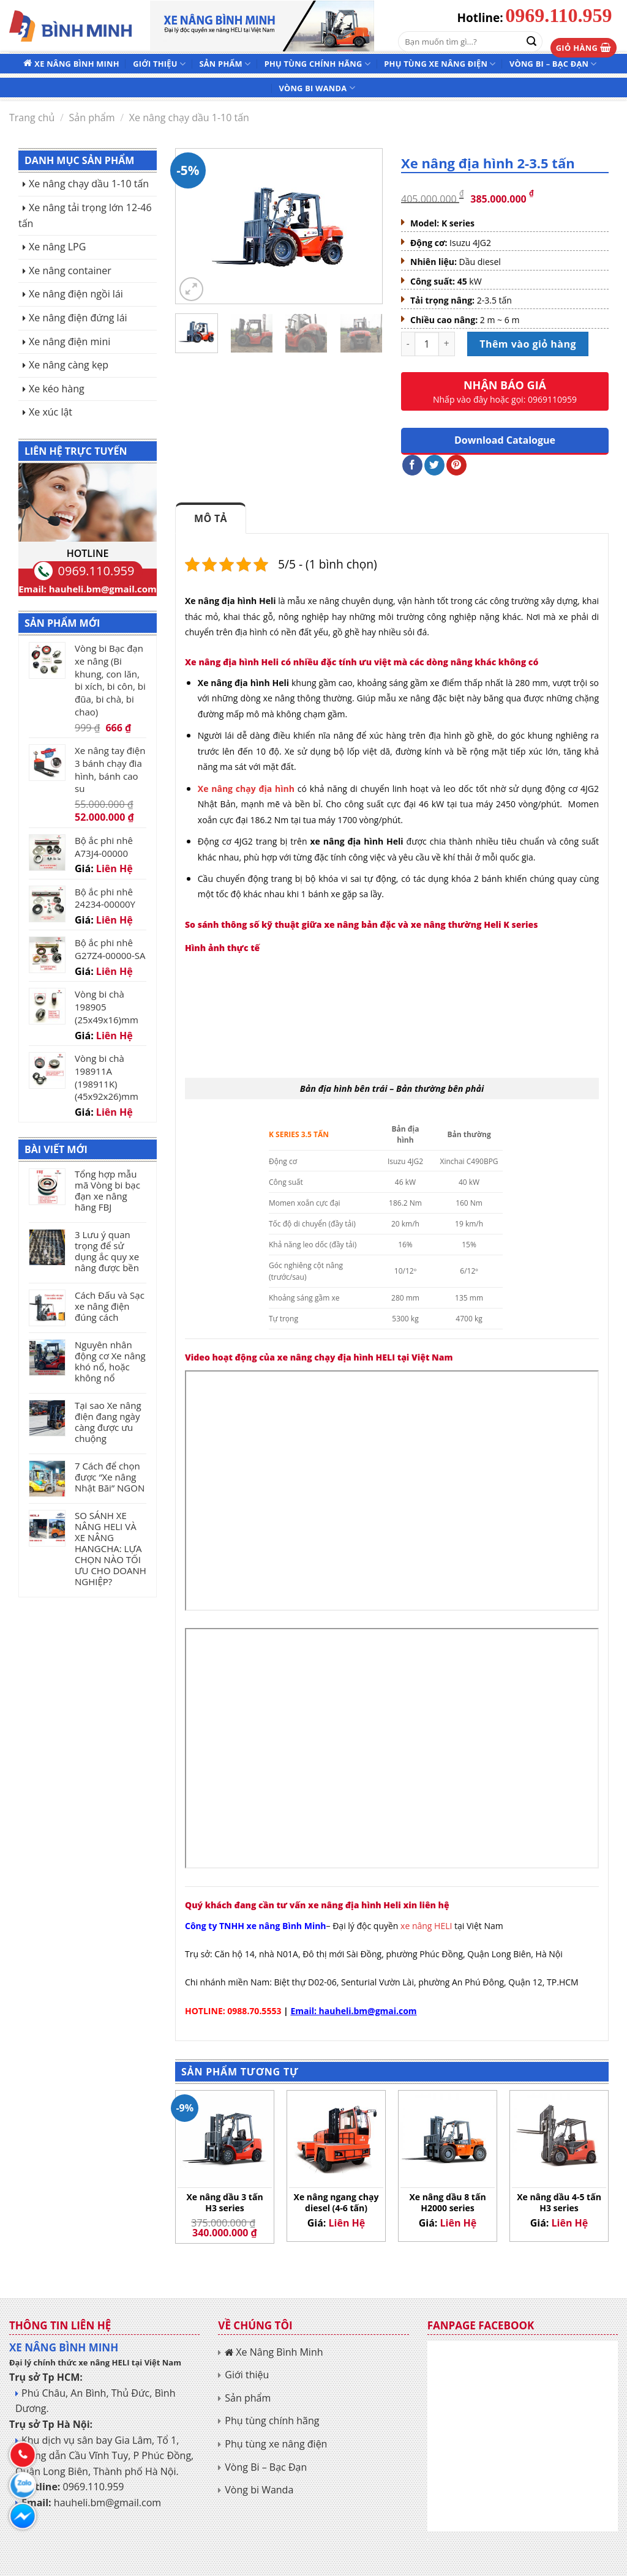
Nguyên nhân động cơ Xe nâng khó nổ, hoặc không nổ (110, 1361)
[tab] (210, 518)
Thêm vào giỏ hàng (527, 344)
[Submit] (531, 41)
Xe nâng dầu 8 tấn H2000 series (447, 2203)
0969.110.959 (558, 15)
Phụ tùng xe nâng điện (439, 64)
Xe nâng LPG (57, 246)
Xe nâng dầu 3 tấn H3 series (224, 2203)
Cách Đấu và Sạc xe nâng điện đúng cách (110, 1306)
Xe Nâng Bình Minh (76, 63)
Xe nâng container (70, 270)
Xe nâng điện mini (69, 341)
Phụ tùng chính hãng (317, 64)
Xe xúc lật (50, 412)
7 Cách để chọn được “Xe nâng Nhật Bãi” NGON (110, 1476)
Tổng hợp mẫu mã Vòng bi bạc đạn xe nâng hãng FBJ (107, 1190)
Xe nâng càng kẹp (68, 364)
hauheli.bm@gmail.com (103, 589)
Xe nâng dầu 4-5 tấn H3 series (559, 2203)
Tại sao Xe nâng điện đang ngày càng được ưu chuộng (108, 1422)
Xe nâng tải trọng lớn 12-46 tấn (85, 215)
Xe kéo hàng (56, 388)
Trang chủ (31, 117)
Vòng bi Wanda (317, 88)
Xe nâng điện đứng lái (78, 317)
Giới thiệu (159, 64)
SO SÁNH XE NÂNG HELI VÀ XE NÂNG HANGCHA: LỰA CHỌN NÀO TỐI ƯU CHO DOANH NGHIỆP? (110, 1548)
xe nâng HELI (427, 1926)
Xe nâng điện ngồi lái (76, 294)
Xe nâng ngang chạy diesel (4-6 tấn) (336, 2203)
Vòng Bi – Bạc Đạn (553, 64)
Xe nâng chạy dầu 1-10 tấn (189, 117)
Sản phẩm (224, 64)
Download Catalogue (504, 440)
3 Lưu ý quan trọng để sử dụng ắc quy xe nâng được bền (107, 1251)
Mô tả (210, 518)
